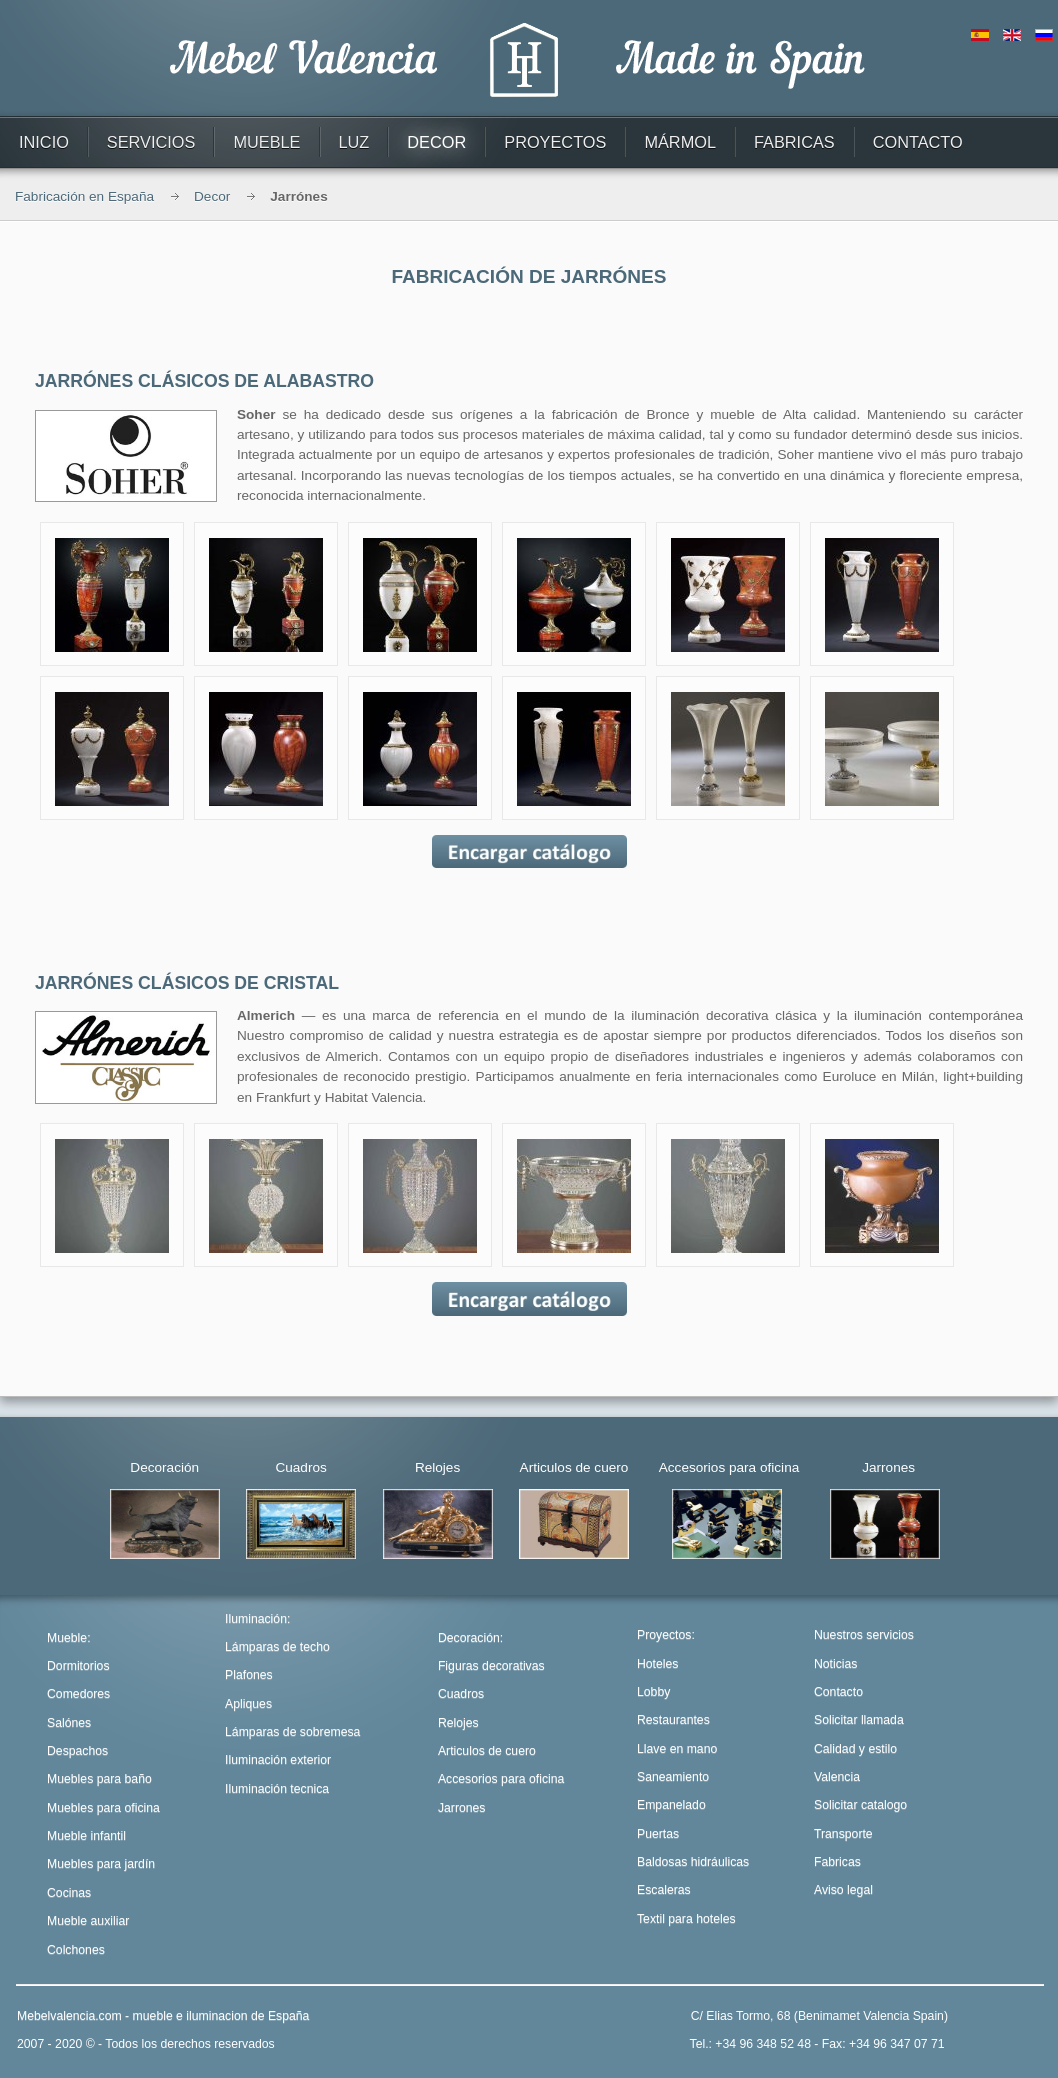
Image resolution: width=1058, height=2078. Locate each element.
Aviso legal (843, 1890)
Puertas (658, 1834)
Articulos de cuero (487, 1751)
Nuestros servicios (864, 1635)
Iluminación (256, 1619)
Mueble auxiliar (88, 1921)
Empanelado (671, 1805)
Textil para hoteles (686, 1919)
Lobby (653, 1692)
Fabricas (837, 1862)
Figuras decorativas (491, 1666)
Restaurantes (673, 1720)
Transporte (843, 1834)
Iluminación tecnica (277, 1789)
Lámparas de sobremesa (292, 1732)
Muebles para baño (99, 1779)
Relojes (458, 1723)
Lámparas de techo (277, 1647)
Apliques (248, 1704)
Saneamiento (673, 1777)
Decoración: (470, 1638)
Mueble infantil (86, 1836)
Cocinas (69, 1893)
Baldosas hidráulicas (693, 1862)
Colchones (76, 1950)
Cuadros (461, 1694)
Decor (212, 196)
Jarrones (462, 1808)
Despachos (77, 1751)
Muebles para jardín (101, 1864)
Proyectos (664, 1635)
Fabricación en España (84, 196)
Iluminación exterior (278, 1760)
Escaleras (664, 1890)
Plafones (249, 1675)
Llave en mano (677, 1749)
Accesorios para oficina (501, 1779)
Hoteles (657, 1664)
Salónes (69, 1723)
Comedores (78, 1694)
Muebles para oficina (103, 1808)
